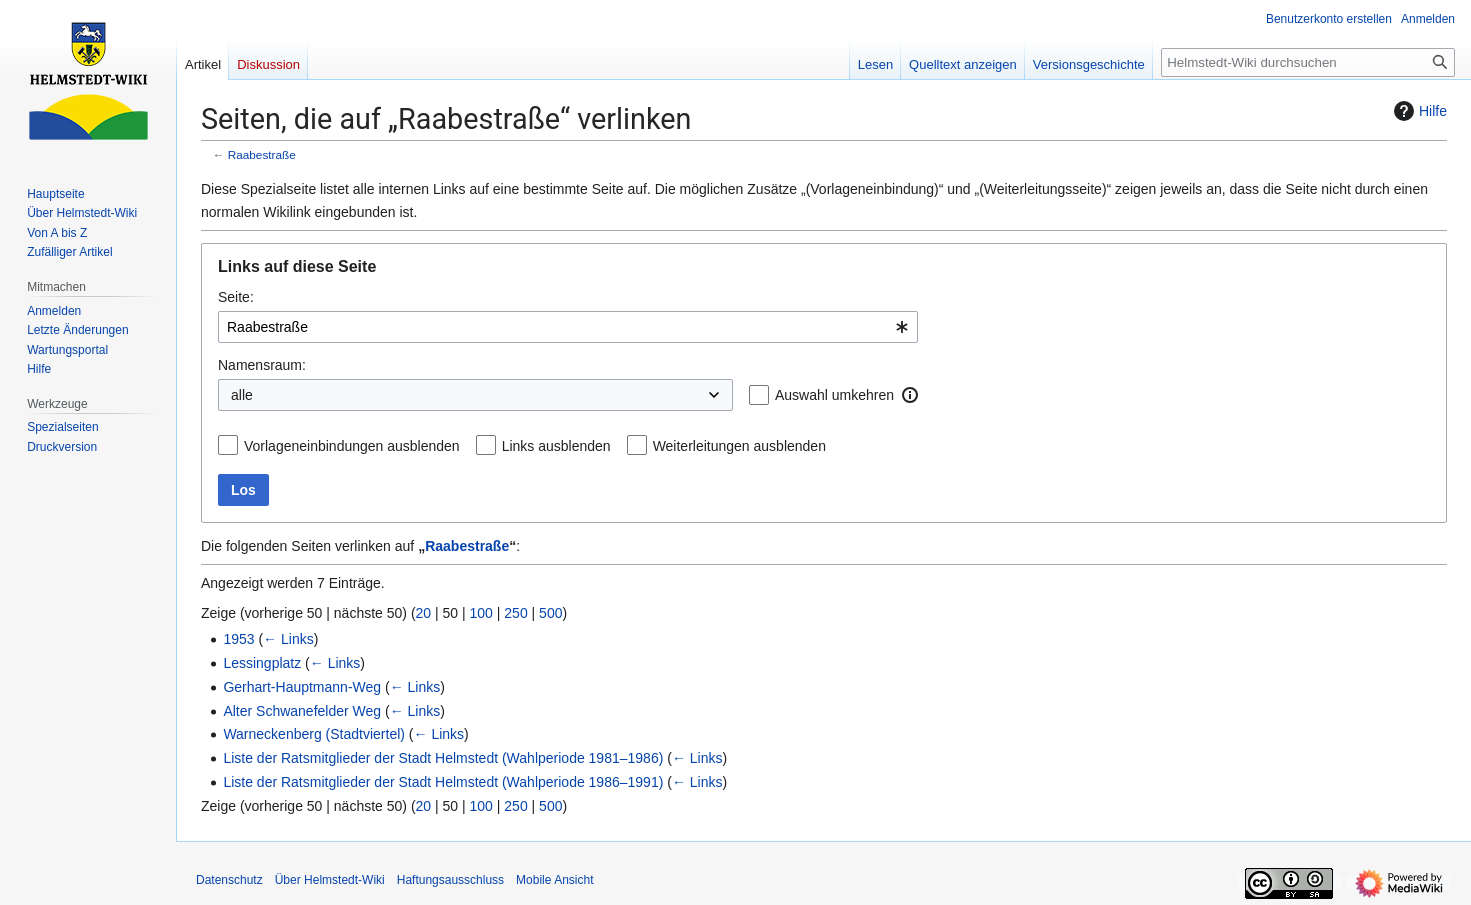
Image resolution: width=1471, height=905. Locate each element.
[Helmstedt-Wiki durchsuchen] (1308, 62)
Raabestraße (262, 154)
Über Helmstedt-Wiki (330, 880)
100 (481, 613)
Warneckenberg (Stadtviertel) (314, 734)
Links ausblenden (556, 446)
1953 (238, 639)
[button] (910, 395)
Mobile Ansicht (554, 880)
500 (550, 613)
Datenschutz (229, 880)
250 (515, 613)
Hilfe (1418, 111)
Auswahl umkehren (834, 395)
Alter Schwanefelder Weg (302, 711)
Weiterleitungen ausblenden (739, 446)
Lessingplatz (262, 663)
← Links (288, 639)
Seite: (236, 297)
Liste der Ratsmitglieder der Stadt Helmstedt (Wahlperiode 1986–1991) (443, 782)
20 (424, 613)
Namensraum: (262, 365)
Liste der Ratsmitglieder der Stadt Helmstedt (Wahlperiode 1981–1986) (443, 758)
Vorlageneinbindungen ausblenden (352, 446)
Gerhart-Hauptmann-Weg (302, 687)
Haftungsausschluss (450, 880)
